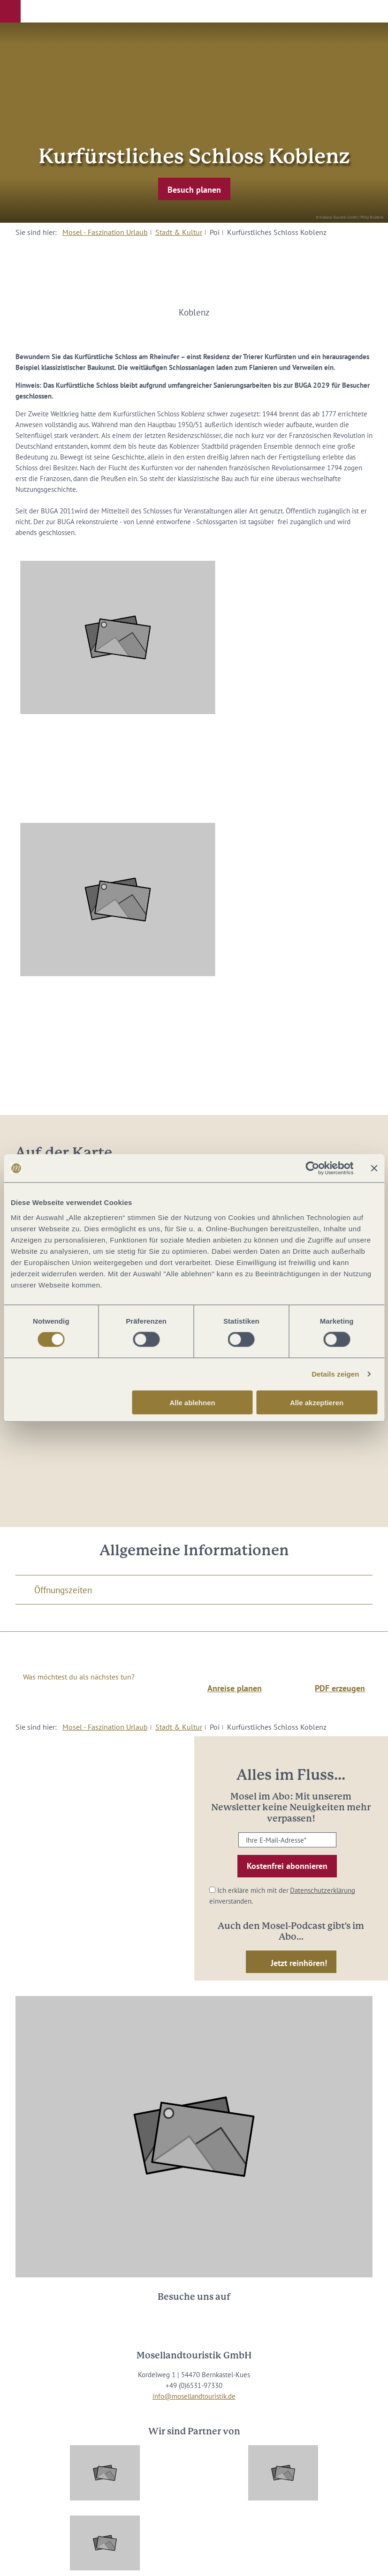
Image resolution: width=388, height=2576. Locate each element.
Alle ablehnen (192, 1402)
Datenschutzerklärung (322, 1890)
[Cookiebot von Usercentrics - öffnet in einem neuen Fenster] (312, 1168)
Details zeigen (335, 1374)
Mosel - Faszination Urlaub (105, 232)
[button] (10, 11)
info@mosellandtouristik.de (194, 2396)
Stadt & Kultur (178, 232)
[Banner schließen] (374, 1168)
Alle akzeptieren (316, 1402)
